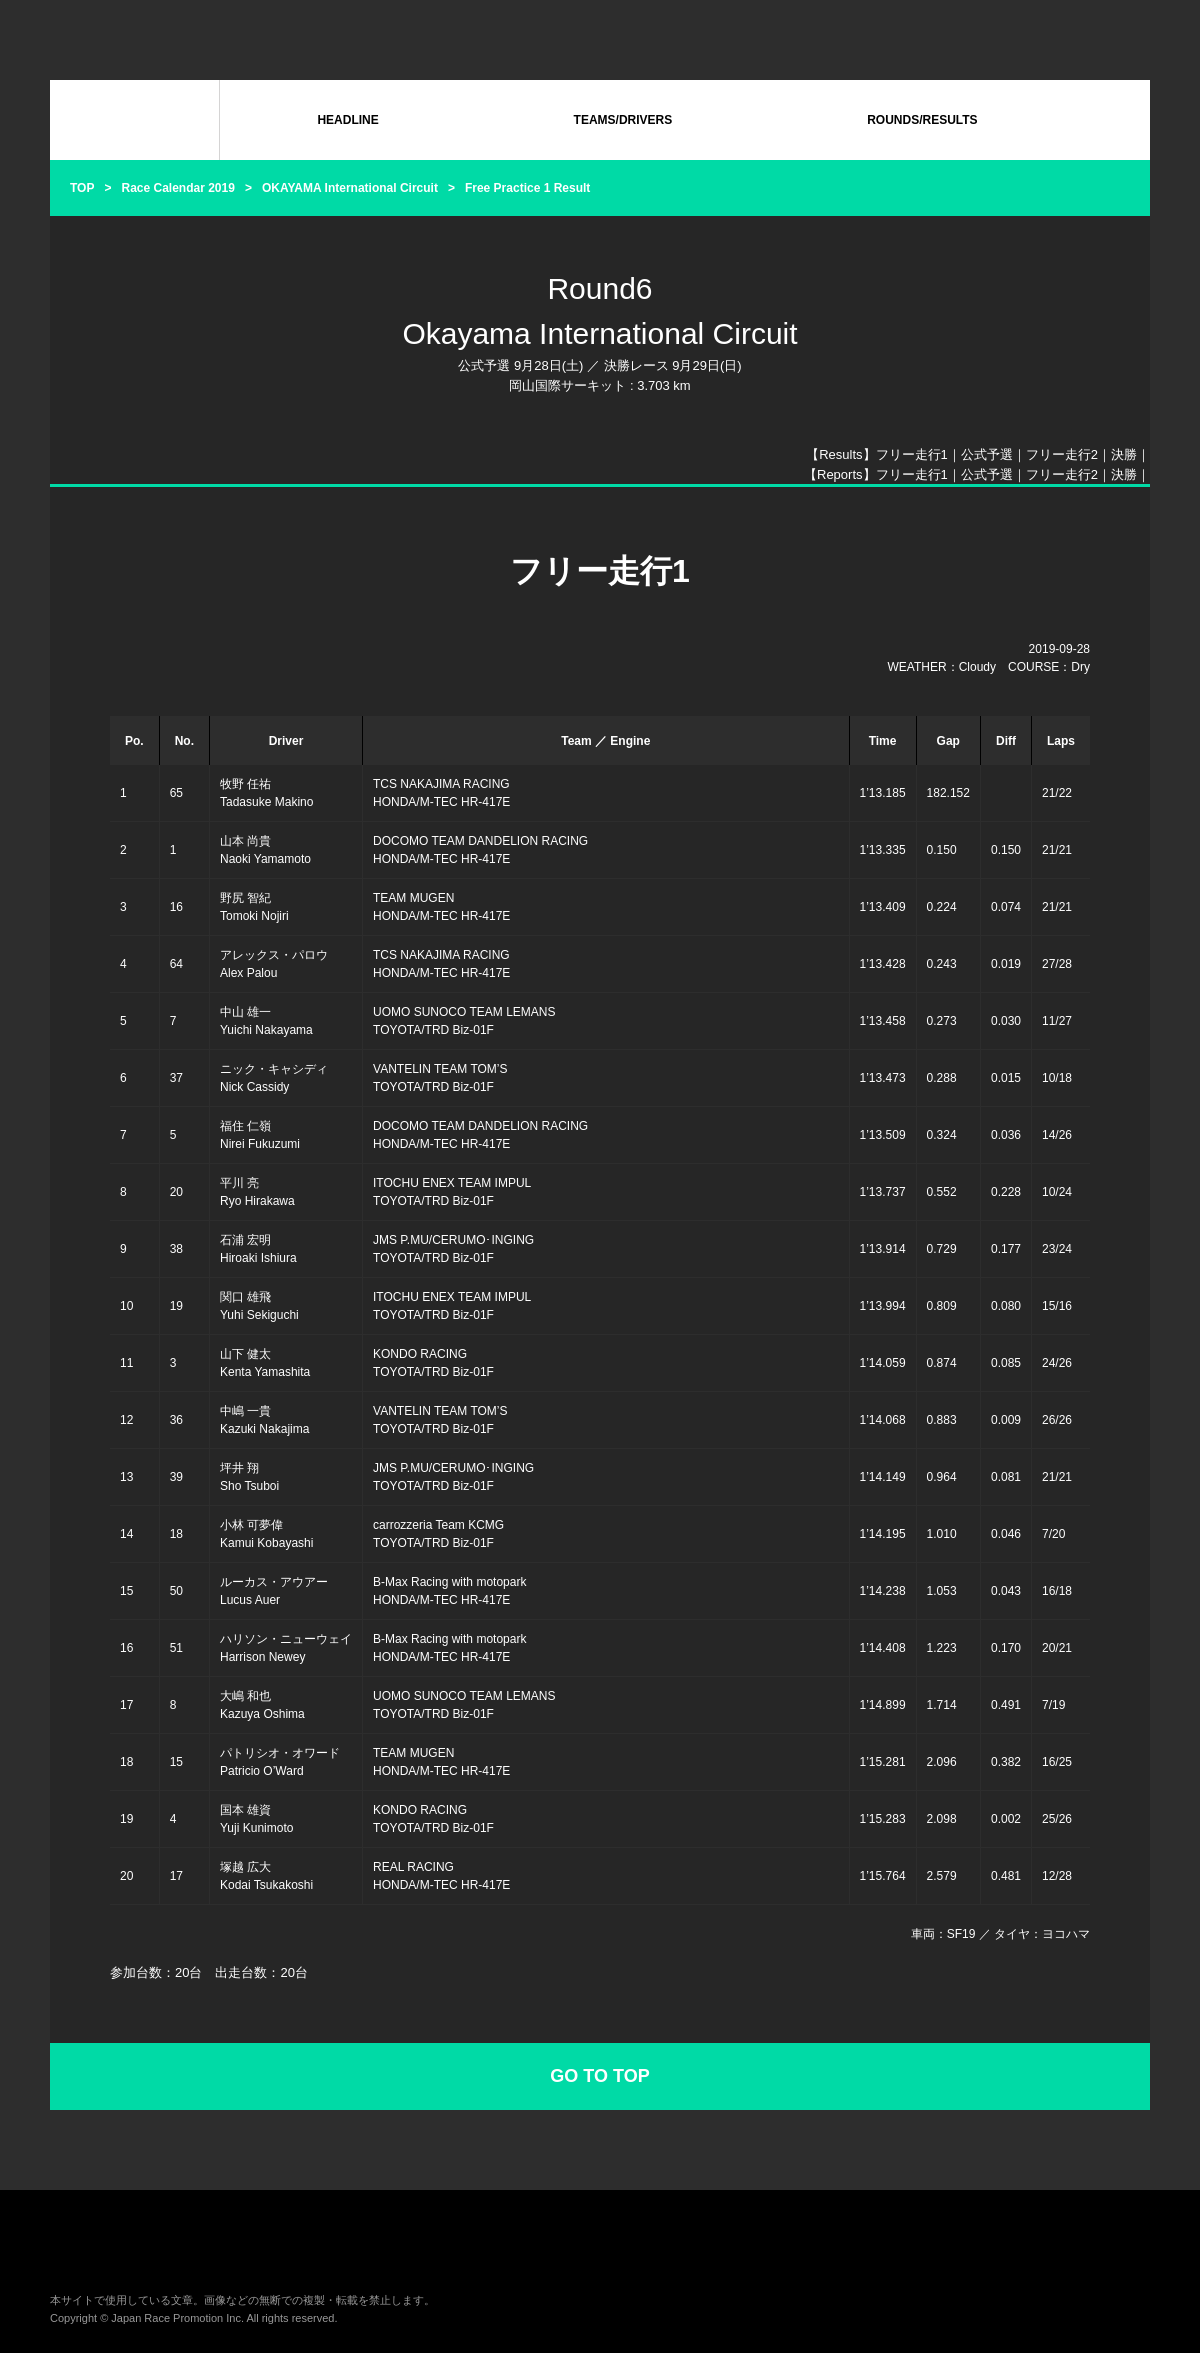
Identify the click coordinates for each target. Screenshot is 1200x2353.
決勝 (1124, 454)
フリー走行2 (1062, 454)
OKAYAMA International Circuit (350, 188)
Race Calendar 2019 (177, 188)
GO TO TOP (599, 2076)
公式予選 (987, 454)
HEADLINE (347, 120)
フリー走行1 (912, 454)
